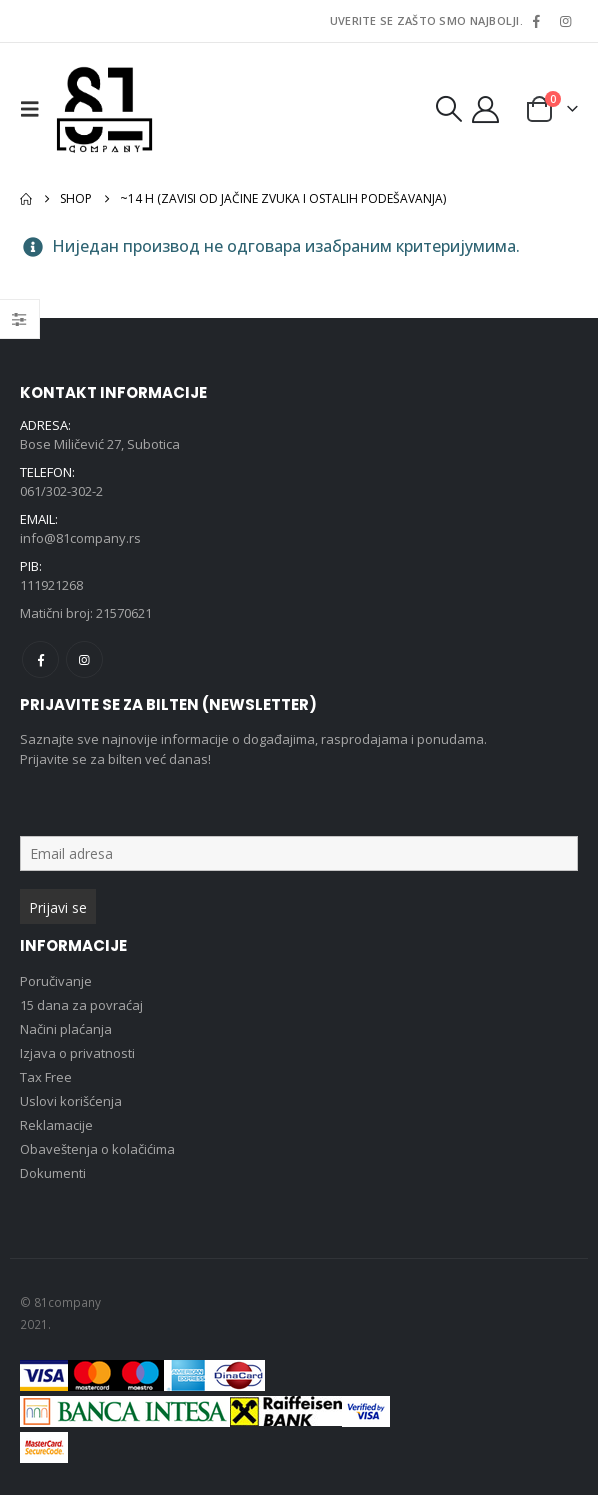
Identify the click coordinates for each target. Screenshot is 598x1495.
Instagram (84, 659)
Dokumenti (53, 1173)
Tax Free (46, 1077)
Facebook (40, 659)
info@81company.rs (80, 538)
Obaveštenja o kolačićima (97, 1149)
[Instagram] (565, 21)
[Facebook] (536, 21)
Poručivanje (56, 981)
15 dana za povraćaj (81, 1005)
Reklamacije (56, 1125)
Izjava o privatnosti (77, 1053)
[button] (35, 109)
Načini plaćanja (66, 1029)
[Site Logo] (104, 109)
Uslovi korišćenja (71, 1101)
